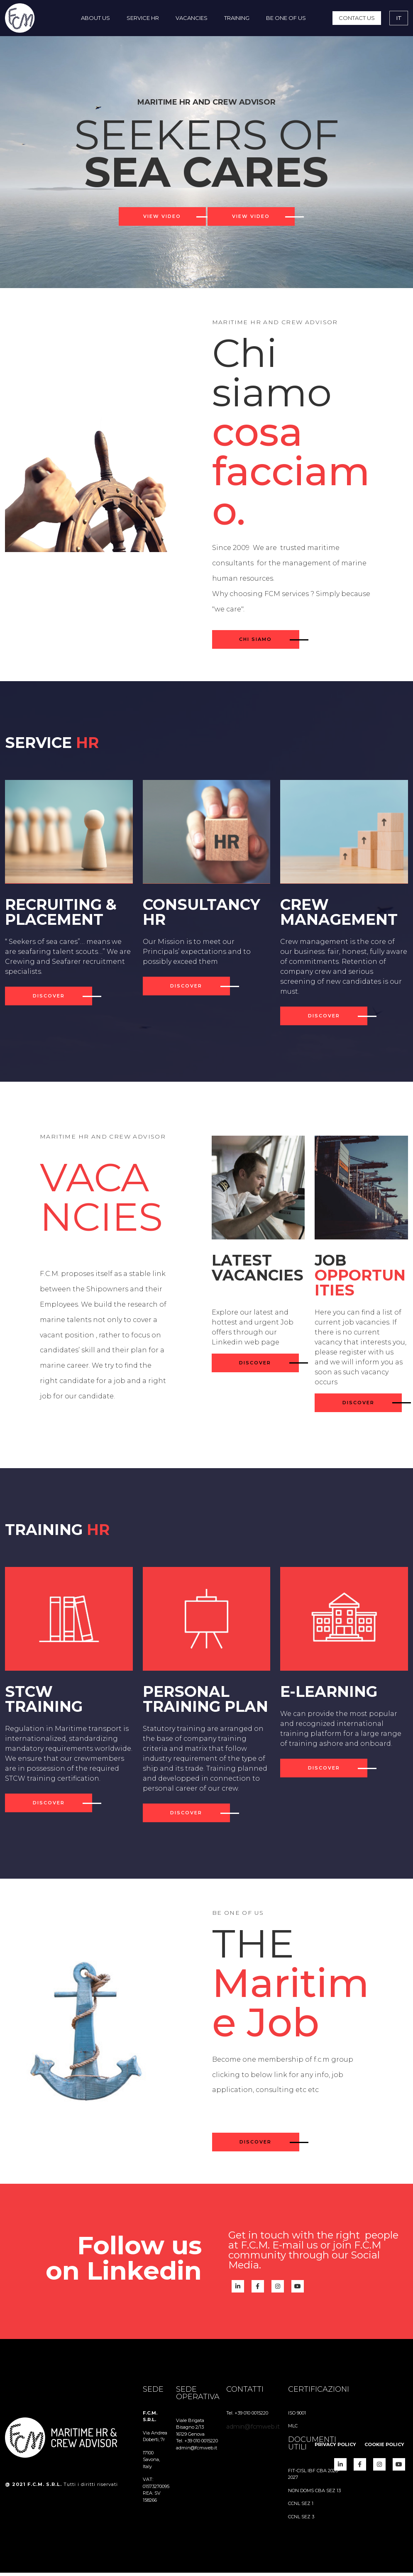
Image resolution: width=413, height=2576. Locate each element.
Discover (255, 2146)
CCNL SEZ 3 (301, 2520)
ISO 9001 (297, 2416)
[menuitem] (95, 18)
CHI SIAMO (255, 643)
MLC (293, 2429)
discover (49, 999)
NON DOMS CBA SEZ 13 (314, 2494)
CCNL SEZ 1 (300, 2507)
